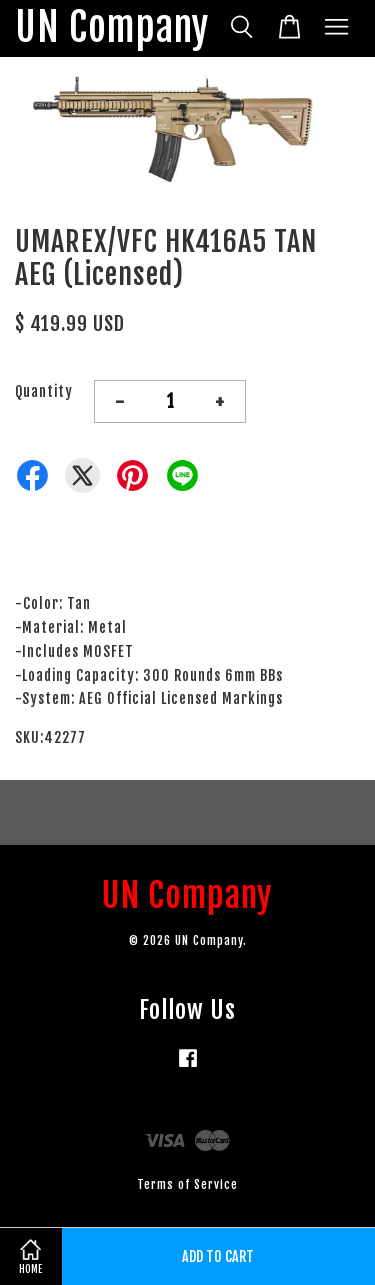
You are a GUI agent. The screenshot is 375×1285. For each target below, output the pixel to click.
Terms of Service (187, 1184)
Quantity (44, 391)
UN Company (112, 28)
